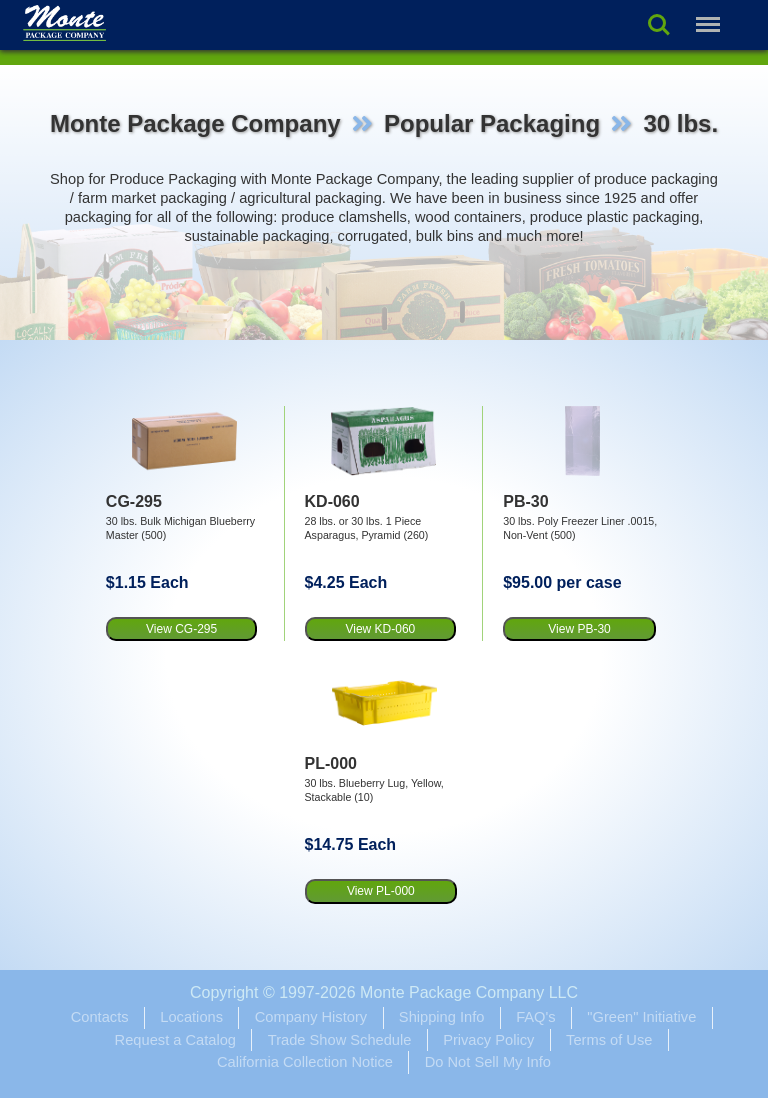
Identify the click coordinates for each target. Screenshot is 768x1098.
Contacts (100, 1017)
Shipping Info (442, 1017)
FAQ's (535, 1017)
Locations (191, 1017)
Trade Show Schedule (340, 1040)
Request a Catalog (175, 1040)
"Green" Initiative (641, 1017)
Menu (706, 14)
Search (659, 25)
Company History (311, 1017)
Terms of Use (609, 1040)
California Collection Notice (305, 1062)
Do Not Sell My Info (488, 1062)
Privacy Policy (488, 1040)
